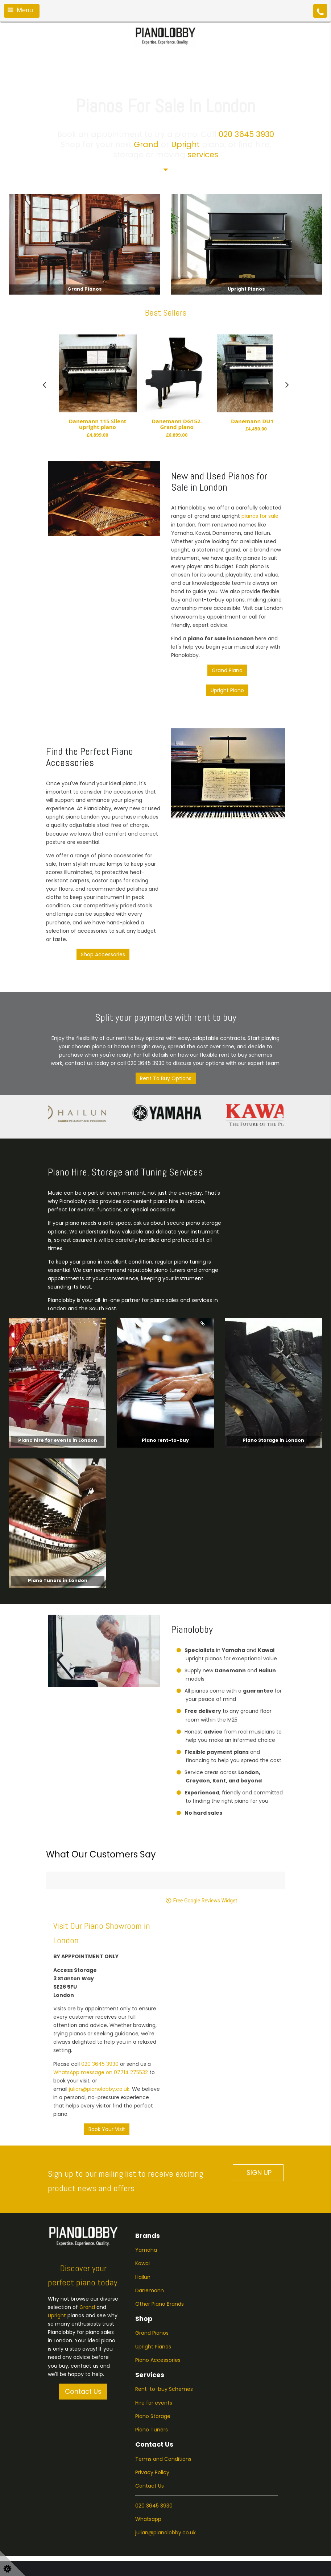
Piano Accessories (158, 2310)
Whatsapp (148, 2469)
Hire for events (153, 2353)
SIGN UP (258, 2123)
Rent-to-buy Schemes (164, 2340)
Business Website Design (36, 2564)
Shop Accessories (103, 954)
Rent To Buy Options (165, 1078)
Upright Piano (227, 690)
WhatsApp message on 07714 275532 (100, 2023)
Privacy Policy (152, 2423)
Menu (20, 10)
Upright (185, 144)
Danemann (149, 2241)
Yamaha (146, 2201)
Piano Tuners (151, 2380)
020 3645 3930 (246, 134)
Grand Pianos (152, 2284)
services (202, 154)
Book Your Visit (106, 2080)
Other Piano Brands (160, 2254)
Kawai (142, 2214)
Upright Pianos (153, 2297)
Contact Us (83, 2342)
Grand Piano (227, 670)
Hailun (142, 2227)
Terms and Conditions (163, 2409)
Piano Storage (152, 2367)
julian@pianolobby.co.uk (99, 2039)
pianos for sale (259, 516)
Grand (146, 144)
